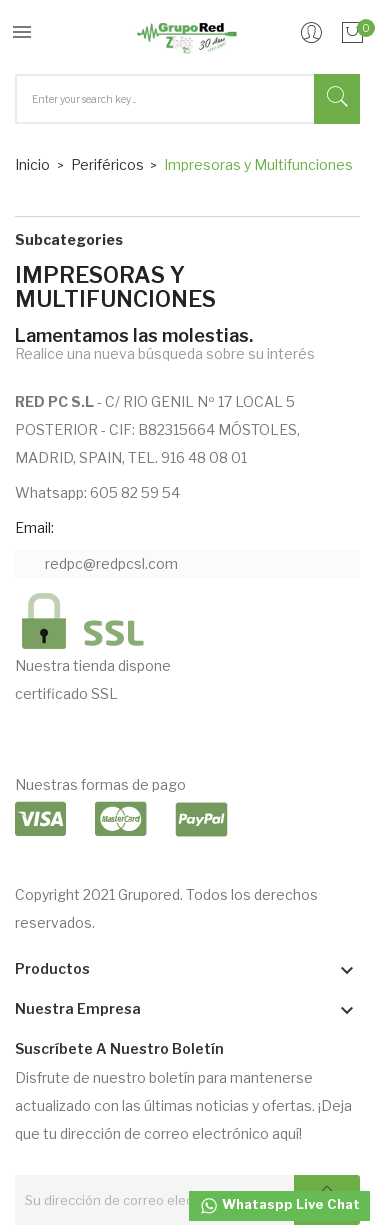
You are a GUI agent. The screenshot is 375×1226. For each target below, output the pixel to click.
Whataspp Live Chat (279, 1206)
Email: (34, 527)
